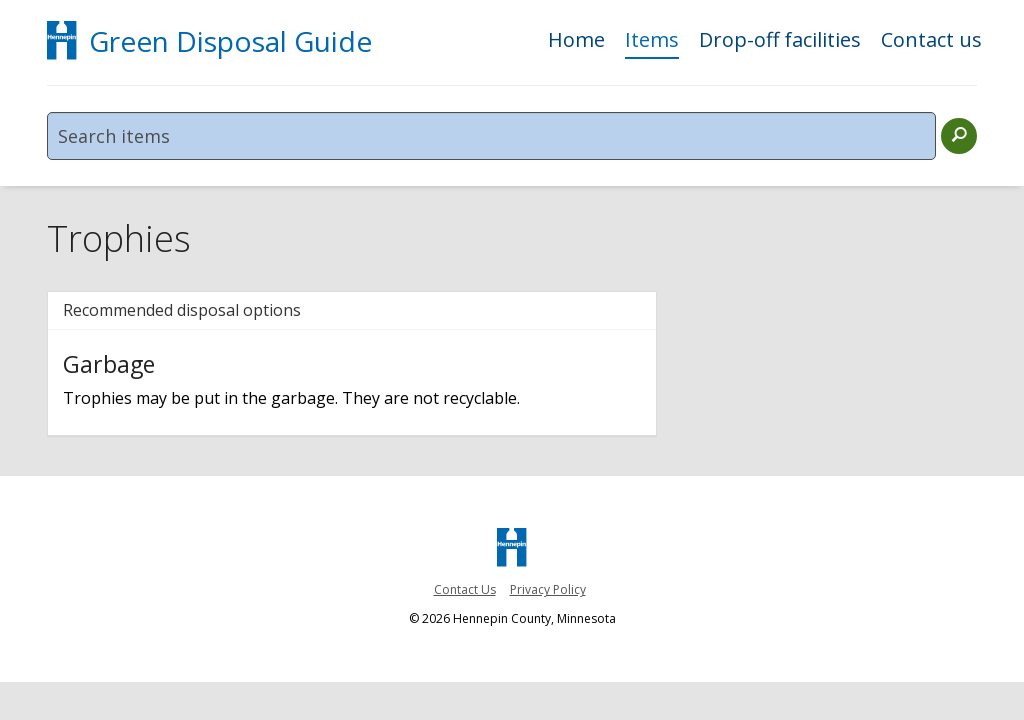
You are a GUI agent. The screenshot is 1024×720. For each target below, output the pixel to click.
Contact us (931, 41)
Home (576, 41)
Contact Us (465, 589)
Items (652, 41)
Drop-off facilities (780, 41)
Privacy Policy (548, 589)
